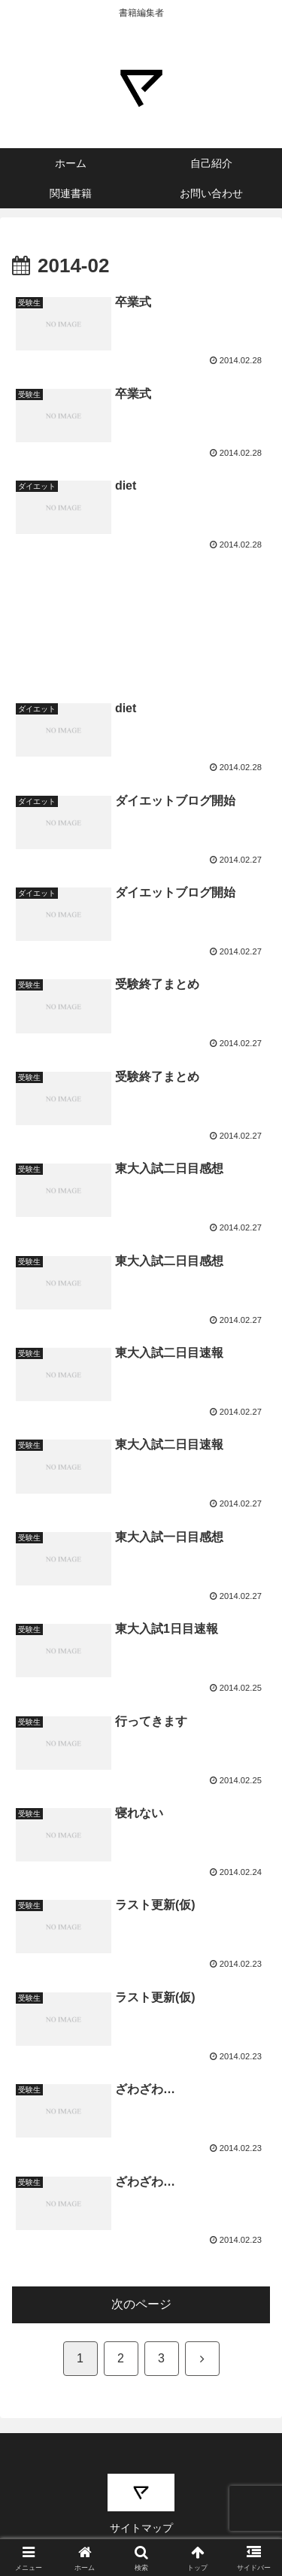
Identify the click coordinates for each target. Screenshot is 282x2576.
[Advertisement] (141, 604)
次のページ (141, 2304)
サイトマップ (141, 2528)
